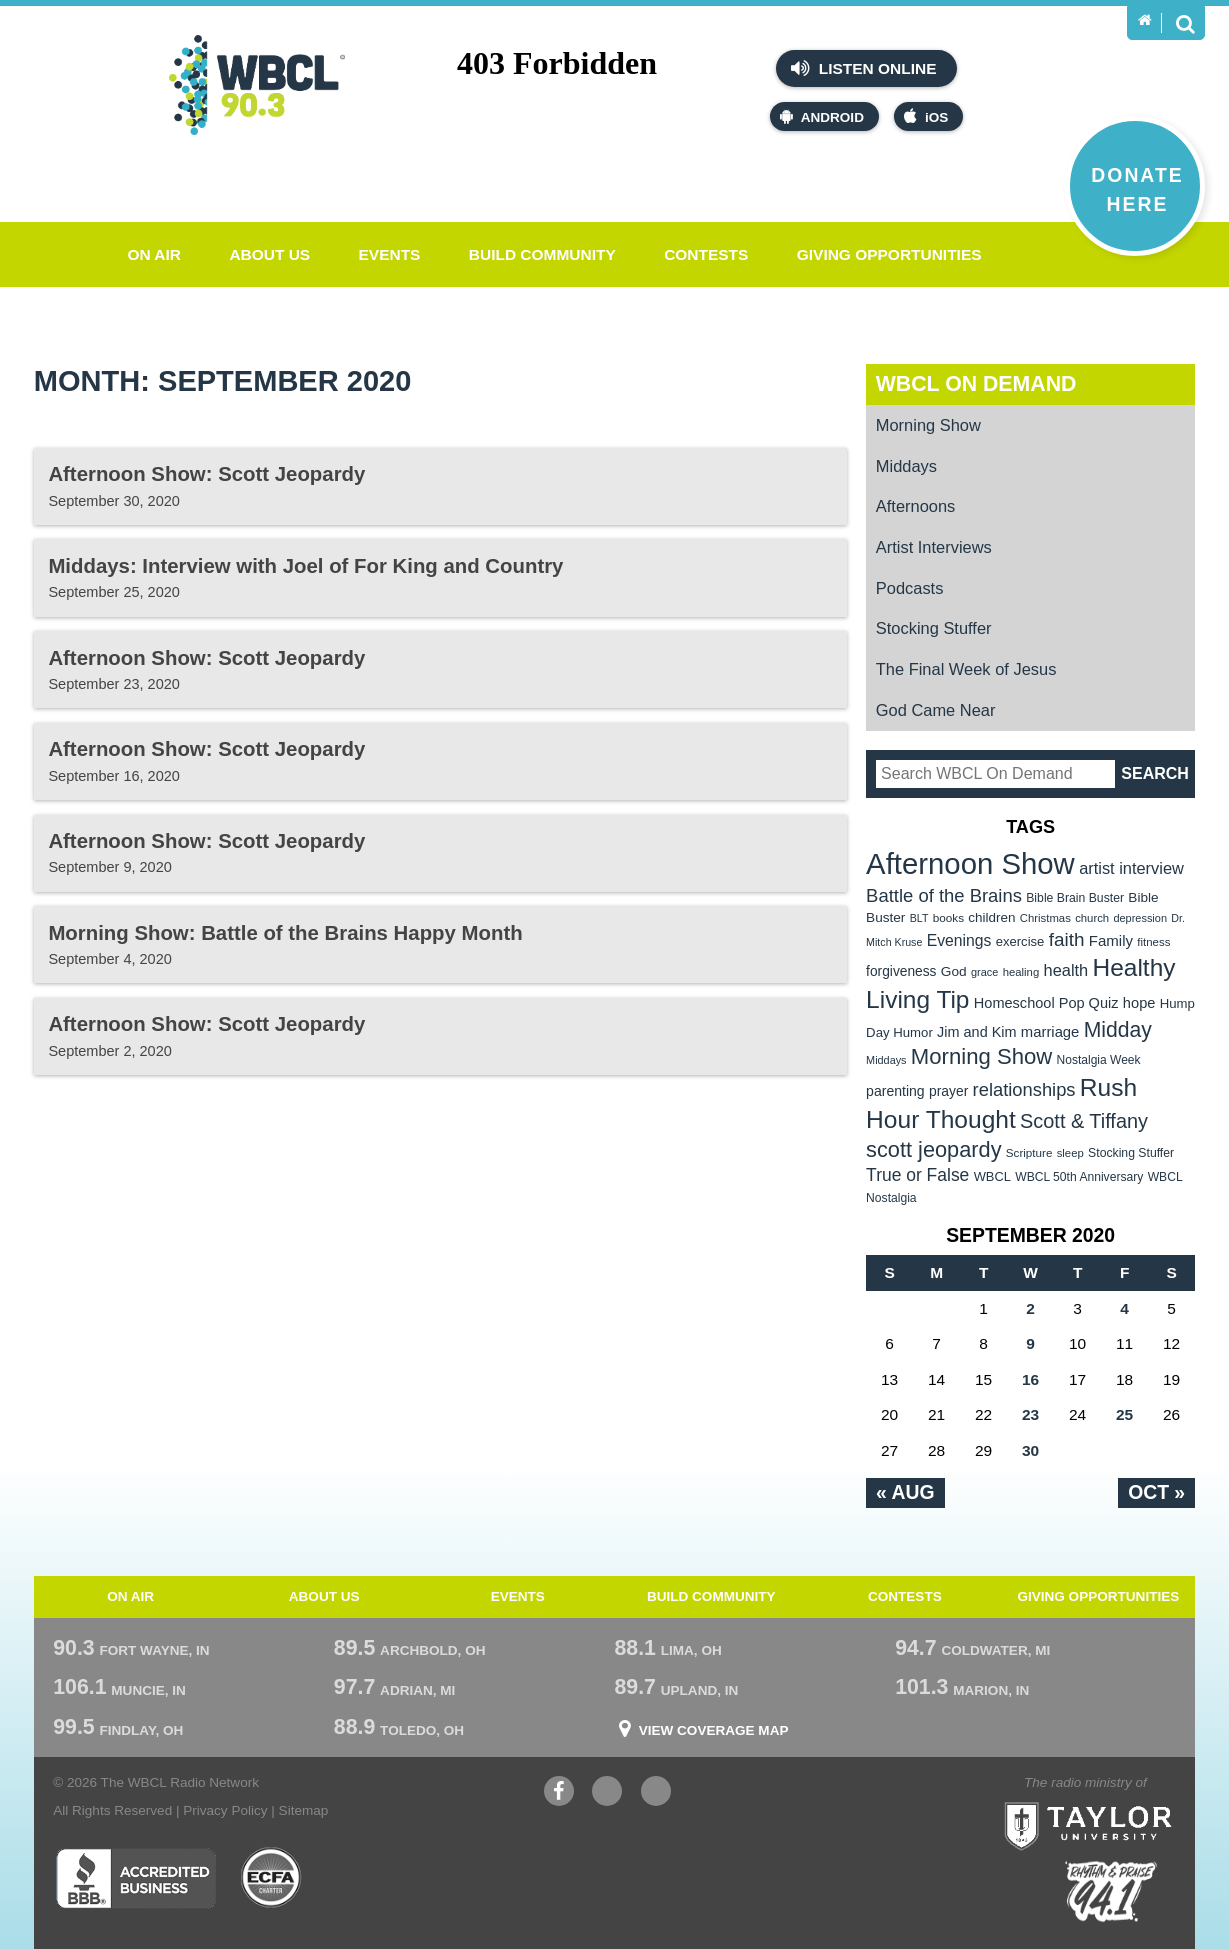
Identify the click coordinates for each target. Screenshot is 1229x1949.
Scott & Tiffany (1084, 1121)
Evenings (959, 940)
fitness (1153, 942)
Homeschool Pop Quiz (1046, 1003)
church (1092, 918)
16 (1030, 1379)
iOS (926, 116)
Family (1111, 940)
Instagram (656, 1793)
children (991, 917)
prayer (948, 1091)
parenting (895, 1091)
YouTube (607, 1793)
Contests (706, 254)
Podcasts (910, 588)
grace (984, 972)
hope (1139, 1003)
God (954, 971)
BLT (919, 918)
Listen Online (863, 68)
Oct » (1156, 1492)
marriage (1050, 1032)
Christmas (1045, 918)
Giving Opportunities (889, 254)
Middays (906, 466)
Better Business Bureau (135, 1878)
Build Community (542, 254)
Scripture (1029, 1152)
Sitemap (304, 1810)
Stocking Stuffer (934, 628)
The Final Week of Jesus (966, 669)
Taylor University (1125, 1801)
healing (1021, 972)
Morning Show (928, 425)
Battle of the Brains (944, 895)
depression (1140, 918)
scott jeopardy (933, 1149)
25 (1124, 1414)
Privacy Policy (225, 1810)
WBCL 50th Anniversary (1079, 1177)
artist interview (1131, 868)
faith (1067, 939)
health (1066, 970)
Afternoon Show (970, 863)
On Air (154, 254)
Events (390, 254)
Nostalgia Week (1099, 1060)
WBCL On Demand (976, 384)
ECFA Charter (272, 1878)
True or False (917, 1175)
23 (1030, 1414)
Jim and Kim (976, 1032)
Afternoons (916, 506)
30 (1030, 1450)
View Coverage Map (714, 1731)
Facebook (559, 1793)
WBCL (992, 1176)
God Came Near (936, 710)
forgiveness (901, 971)
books (948, 917)
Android (822, 116)
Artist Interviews (934, 547)
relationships (1024, 1089)
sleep (1070, 1153)
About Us (269, 254)
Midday (1118, 1029)
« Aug (905, 1492)
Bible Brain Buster (1075, 898)
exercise (1020, 941)
